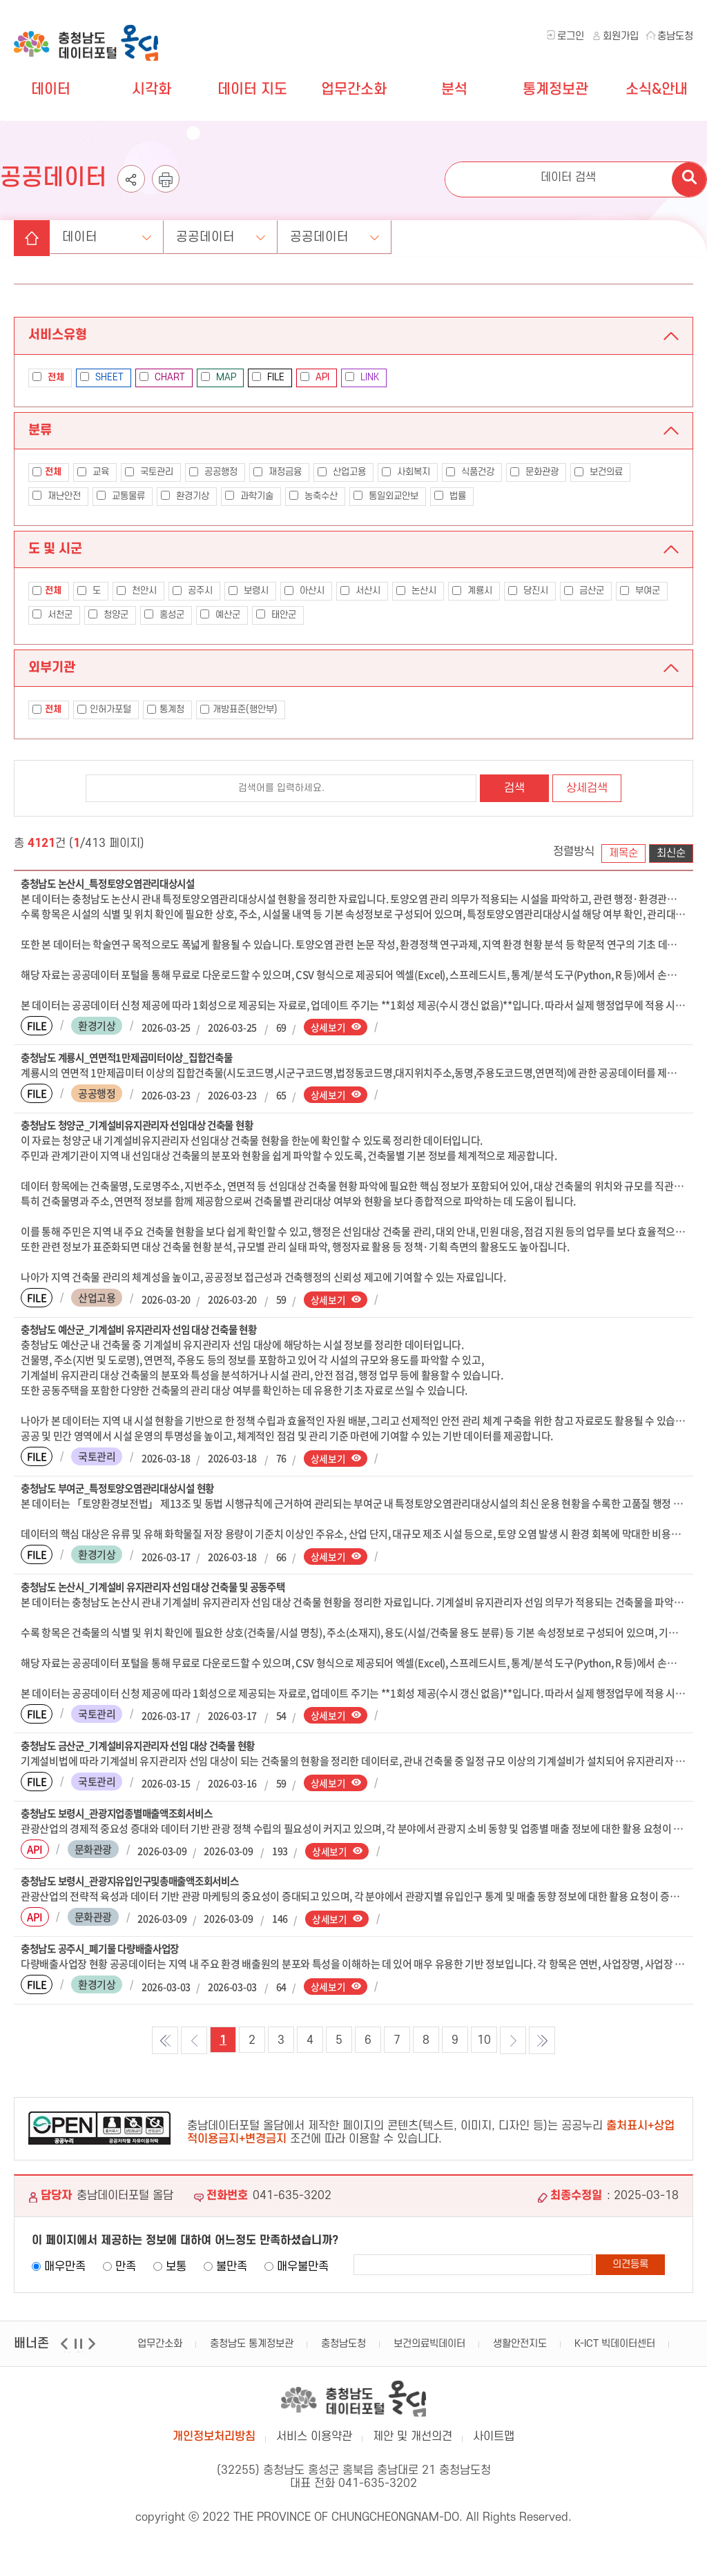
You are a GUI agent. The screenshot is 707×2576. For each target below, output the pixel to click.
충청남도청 (343, 2349)
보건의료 (598, 472)
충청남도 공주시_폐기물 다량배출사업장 (106, 1954)
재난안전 (56, 496)
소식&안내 (657, 89)
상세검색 (587, 787)
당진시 (528, 590)
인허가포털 (104, 709)
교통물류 (121, 496)
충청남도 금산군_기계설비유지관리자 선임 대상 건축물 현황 (147, 1749)
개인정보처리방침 (214, 2447)
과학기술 (249, 496)
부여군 (640, 590)
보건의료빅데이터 (429, 2349)
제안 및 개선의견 (412, 2447)
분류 (40, 429)
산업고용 (342, 472)
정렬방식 (573, 852)
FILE (268, 377)
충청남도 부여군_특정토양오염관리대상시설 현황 (125, 1491)
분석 (454, 89)
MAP (218, 377)
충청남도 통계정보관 (251, 2349)
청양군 (108, 614)
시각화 (151, 89)
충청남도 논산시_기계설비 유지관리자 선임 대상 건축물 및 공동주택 (162, 1589)
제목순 (623, 853)
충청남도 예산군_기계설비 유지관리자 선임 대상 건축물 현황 (147, 1331)
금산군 (584, 590)
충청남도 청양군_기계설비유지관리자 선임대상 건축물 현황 (146, 1126)
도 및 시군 (55, 548)
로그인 (570, 36)
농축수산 (313, 496)
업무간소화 (354, 89)
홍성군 (164, 614)
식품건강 (470, 472)
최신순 (671, 853)
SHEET (102, 377)
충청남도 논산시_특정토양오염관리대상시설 (115, 883)
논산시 (416, 590)
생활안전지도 (520, 2349)
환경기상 (185, 496)
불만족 (231, 2271)
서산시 (360, 590)
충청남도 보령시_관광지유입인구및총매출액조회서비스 (138, 1885)
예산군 (220, 614)
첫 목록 (165, 2046)
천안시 (137, 590)
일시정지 (79, 2357)
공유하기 (131, 186)
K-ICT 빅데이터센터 (614, 2349)
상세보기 (328, 1027)
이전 (65, 2357)
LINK (362, 377)
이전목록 (194, 2046)
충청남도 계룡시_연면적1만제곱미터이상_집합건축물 (135, 1058)
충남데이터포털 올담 (354, 2406)
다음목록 (513, 2046)
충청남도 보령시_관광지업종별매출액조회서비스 (124, 1817)
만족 (125, 2271)
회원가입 (621, 36)
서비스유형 (57, 335)
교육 (93, 472)
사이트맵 (493, 2447)
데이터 (50, 89)
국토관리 (149, 472)
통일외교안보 (386, 496)
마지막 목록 (542, 2046)
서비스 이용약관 (314, 2447)
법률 (450, 496)
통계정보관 (555, 89)
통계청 (165, 709)
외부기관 (51, 667)
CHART (162, 377)
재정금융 (277, 472)
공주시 (193, 590)
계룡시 (472, 590)
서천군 (52, 614)
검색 (514, 787)
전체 (46, 472)
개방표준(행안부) (239, 709)
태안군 (276, 614)
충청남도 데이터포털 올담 (89, 34)
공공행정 (213, 472)
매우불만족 (303, 2271)
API (314, 377)
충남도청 (675, 36)
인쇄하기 (166, 186)
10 (484, 2046)
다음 (93, 2357)
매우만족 (65, 2271)
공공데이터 (223, 233)
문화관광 (534, 472)
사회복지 (406, 472)
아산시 (304, 590)
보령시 (249, 590)
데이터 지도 (252, 89)
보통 (176, 2271)
